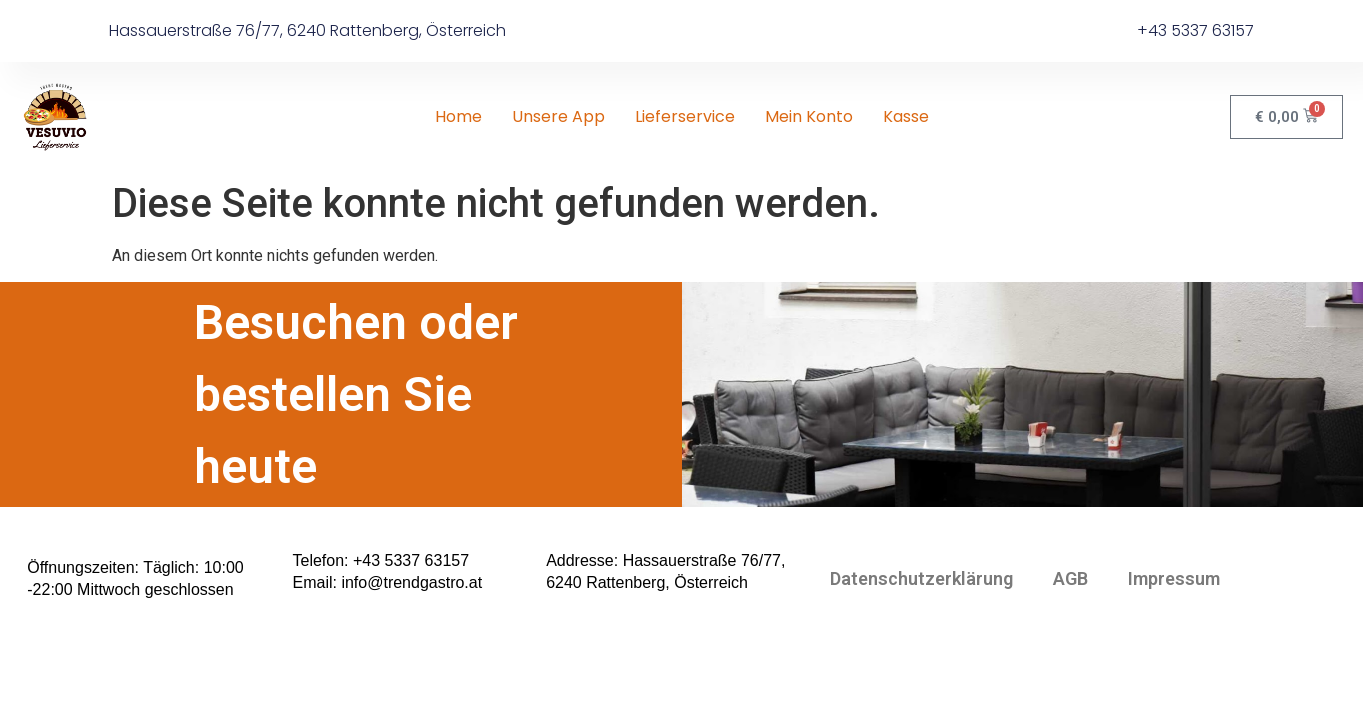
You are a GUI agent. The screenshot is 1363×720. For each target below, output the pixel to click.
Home (458, 116)
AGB (1070, 641)
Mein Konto (809, 116)
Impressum (1174, 641)
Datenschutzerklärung (921, 641)
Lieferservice (685, 116)
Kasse (906, 116)
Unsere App (558, 116)
